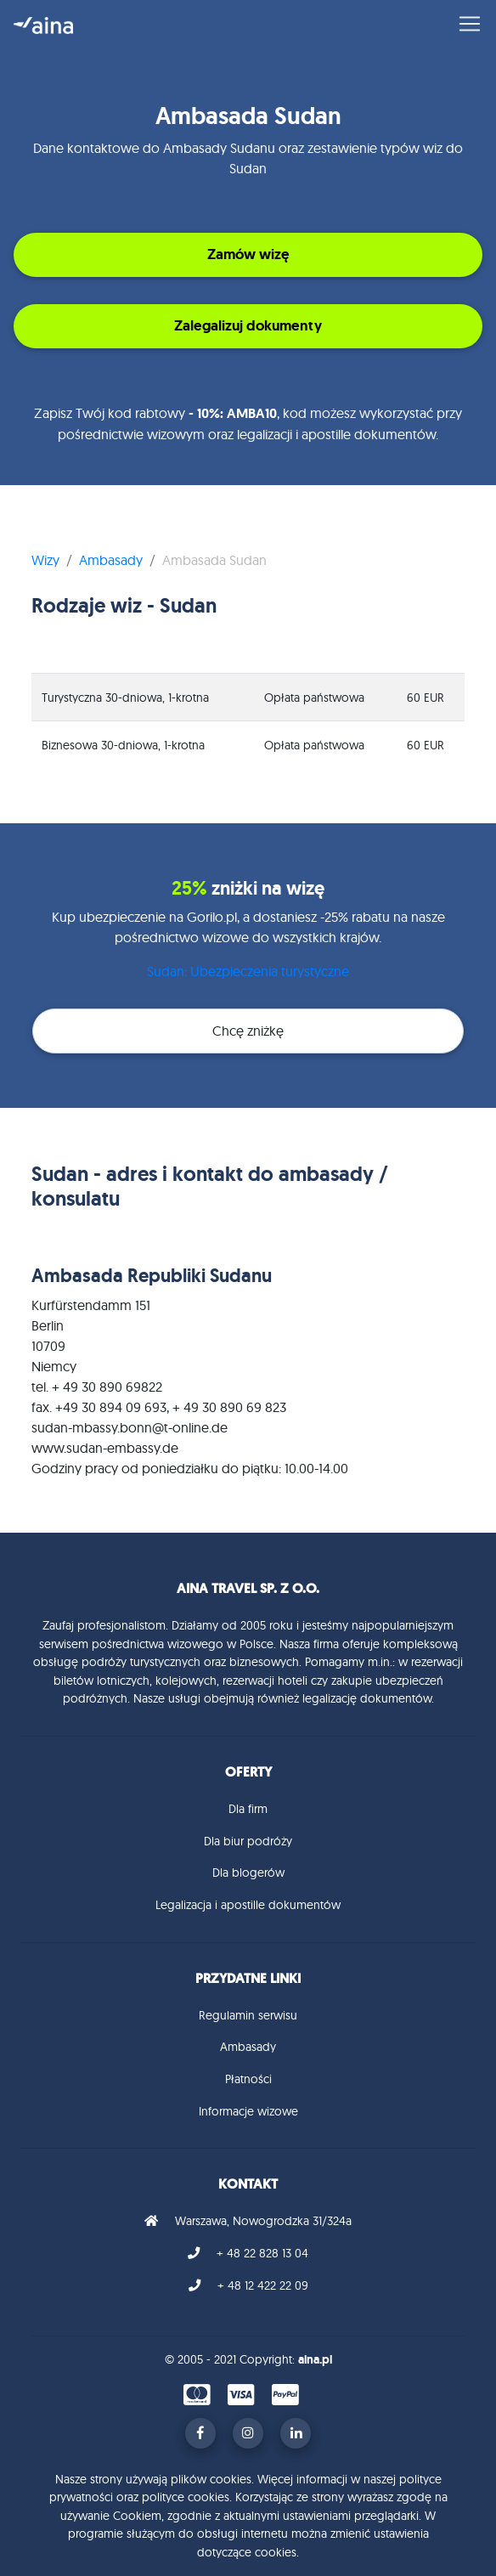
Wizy (45, 559)
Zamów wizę (248, 254)
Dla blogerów (248, 1872)
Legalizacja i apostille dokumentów (248, 1904)
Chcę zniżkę (248, 1030)
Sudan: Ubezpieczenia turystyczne (248, 971)
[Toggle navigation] (464, 24)
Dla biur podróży (248, 1841)
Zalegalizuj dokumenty (248, 325)
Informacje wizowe (248, 2111)
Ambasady (111, 559)
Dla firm (248, 1808)
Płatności (248, 2079)
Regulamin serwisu (248, 2015)
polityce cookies (185, 2497)
